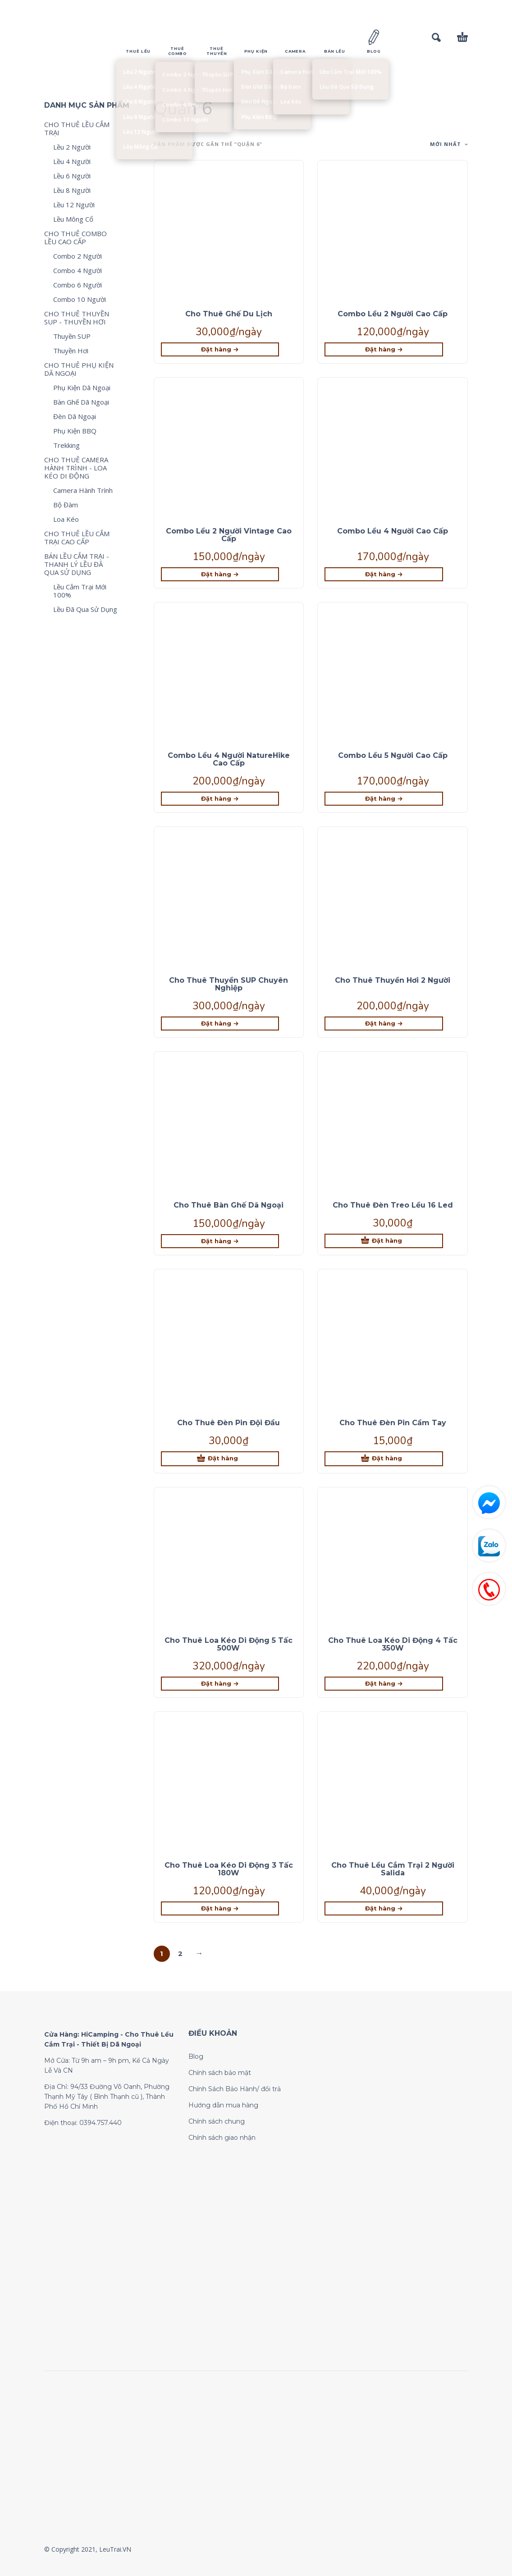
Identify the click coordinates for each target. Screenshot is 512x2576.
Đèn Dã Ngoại (74, 416)
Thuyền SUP (72, 336)
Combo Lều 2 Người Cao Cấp (393, 314)
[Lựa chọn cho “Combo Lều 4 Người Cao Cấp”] (384, 574)
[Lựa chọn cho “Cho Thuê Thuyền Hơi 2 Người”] (384, 1023)
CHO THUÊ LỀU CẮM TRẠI (77, 128)
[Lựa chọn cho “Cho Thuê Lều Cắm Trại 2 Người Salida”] (384, 1908)
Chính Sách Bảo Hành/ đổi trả (234, 2089)
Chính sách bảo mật (219, 2073)
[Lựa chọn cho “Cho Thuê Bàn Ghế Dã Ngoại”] (220, 1241)
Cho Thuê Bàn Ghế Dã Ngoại (228, 1205)
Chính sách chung (216, 2121)
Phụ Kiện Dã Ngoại (81, 387)
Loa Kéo (66, 519)
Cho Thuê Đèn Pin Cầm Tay (392, 1422)
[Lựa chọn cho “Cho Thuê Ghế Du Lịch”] (220, 349)
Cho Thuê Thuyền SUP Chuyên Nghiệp (228, 984)
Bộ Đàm (65, 505)
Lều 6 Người (72, 176)
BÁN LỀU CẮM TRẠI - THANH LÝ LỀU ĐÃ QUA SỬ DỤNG (76, 564)
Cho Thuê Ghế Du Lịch (228, 314)
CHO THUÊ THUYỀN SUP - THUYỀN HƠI (76, 318)
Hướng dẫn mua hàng (223, 2105)
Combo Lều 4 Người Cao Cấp (392, 531)
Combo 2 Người (77, 256)
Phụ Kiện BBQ (74, 431)
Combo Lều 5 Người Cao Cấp (393, 755)
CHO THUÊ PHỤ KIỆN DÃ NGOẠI (79, 369)
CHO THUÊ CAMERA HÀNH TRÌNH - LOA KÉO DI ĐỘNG (76, 468)
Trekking (66, 445)
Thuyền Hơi (70, 351)
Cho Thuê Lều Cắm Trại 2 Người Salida (392, 1869)
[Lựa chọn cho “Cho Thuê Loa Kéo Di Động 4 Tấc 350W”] (384, 1684)
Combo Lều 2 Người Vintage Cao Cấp (229, 535)
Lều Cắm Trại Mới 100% (79, 591)
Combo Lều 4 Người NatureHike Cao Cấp (229, 759)
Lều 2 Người (72, 147)
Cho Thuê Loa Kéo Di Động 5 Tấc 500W (229, 1644)
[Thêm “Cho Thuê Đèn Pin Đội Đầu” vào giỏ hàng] (220, 1458)
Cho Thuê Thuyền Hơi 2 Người (392, 980)
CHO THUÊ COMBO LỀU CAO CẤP (75, 237)
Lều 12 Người (74, 205)
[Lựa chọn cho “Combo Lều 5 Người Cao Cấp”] (384, 799)
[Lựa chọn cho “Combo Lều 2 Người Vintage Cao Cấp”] (220, 574)
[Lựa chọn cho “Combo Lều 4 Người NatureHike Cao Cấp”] (220, 799)
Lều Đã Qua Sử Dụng (85, 609)
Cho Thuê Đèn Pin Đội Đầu (228, 1422)
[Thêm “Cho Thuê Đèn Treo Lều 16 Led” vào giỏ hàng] (384, 1241)
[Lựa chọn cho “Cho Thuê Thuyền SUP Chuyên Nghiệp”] (220, 1023)
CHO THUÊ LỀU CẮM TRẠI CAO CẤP (77, 537)
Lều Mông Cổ (73, 219)
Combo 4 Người (77, 270)
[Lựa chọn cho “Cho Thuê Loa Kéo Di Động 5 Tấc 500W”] (220, 1684)
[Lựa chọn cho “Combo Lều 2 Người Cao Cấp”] (384, 349)
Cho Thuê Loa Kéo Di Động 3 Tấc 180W (229, 1869)
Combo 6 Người (77, 285)
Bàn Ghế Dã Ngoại (81, 402)
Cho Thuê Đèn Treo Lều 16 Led (393, 1205)
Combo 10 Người (79, 299)
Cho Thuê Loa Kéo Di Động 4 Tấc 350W (392, 1644)
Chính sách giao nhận (222, 2138)
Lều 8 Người (72, 190)
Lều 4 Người (72, 161)
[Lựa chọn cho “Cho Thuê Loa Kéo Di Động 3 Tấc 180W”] (220, 1908)
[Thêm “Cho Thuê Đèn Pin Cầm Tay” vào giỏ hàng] (384, 1458)
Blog (195, 2056)
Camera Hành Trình (83, 490)
